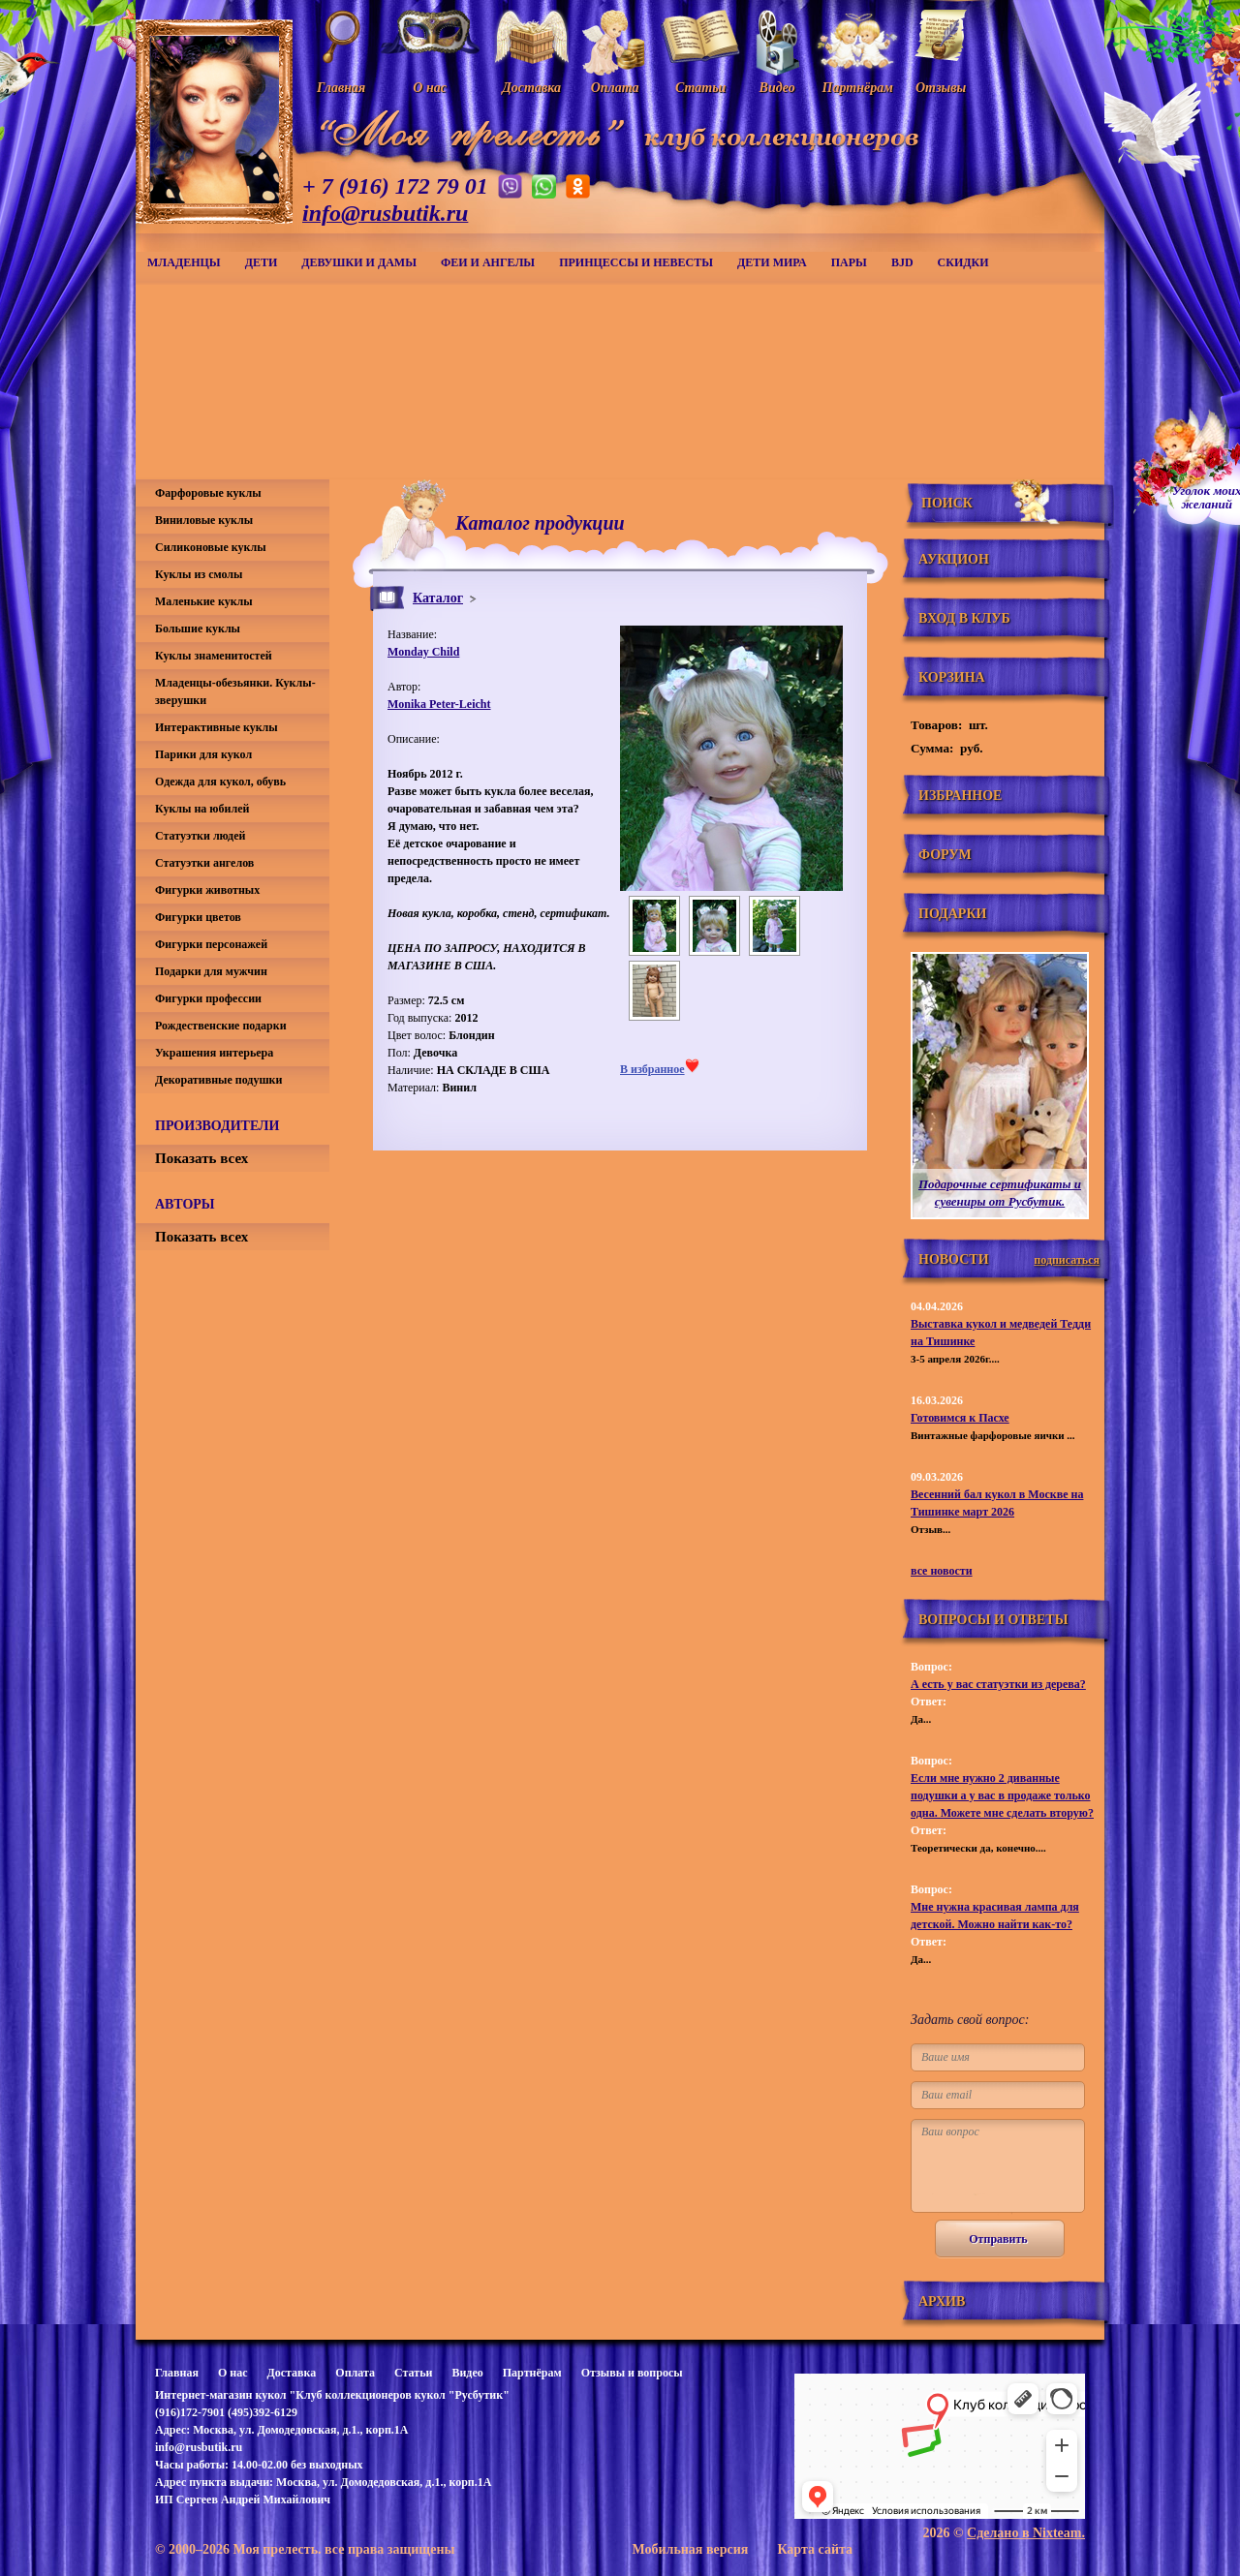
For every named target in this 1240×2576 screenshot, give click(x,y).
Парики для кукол (203, 754)
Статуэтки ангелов (204, 863)
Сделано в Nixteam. (1026, 2533)
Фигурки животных (207, 890)
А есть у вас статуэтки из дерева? (998, 1684)
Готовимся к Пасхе (960, 1418)
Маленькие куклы (204, 601)
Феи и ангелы (488, 262)
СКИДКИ (963, 262)
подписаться (1067, 1260)
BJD (902, 262)
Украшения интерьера (214, 1052)
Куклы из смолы (198, 574)
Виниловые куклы (204, 520)
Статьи (413, 2372)
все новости (942, 1571)
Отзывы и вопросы (632, 2372)
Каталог (438, 598)
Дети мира (772, 262)
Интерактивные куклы (216, 727)
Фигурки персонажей (211, 944)
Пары (849, 262)
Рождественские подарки (221, 1025)
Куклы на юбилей (202, 808)
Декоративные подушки (218, 1080)
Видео (466, 2372)
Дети (261, 262)
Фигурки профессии (208, 998)
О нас (233, 2372)
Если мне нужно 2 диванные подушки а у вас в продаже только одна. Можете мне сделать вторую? (1002, 1795)
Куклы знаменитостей (213, 655)
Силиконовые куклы (210, 547)
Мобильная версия (690, 2549)
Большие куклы (197, 628)
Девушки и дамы (359, 262)
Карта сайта (814, 2549)
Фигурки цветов (198, 917)
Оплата (355, 2372)
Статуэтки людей (200, 836)
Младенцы (184, 262)
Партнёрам (532, 2372)
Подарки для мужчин (211, 971)
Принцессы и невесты (636, 262)
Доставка (291, 2372)
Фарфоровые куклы (208, 493)
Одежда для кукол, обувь (220, 781)
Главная (177, 2372)
